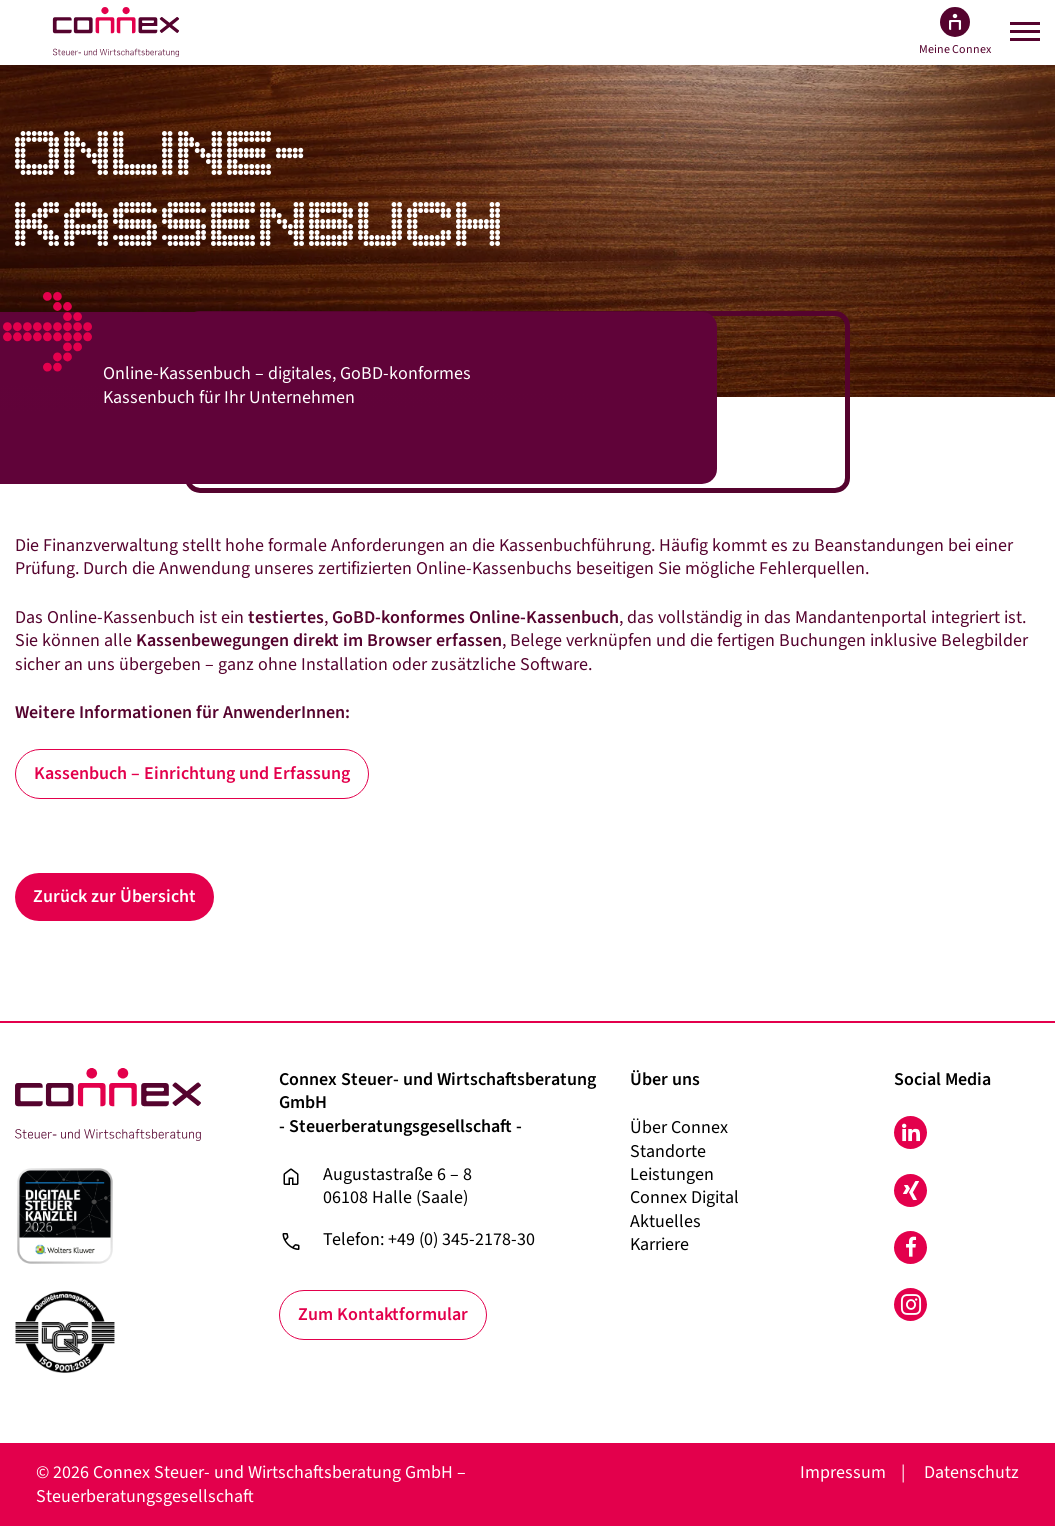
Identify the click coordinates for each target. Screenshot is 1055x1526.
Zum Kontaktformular (383, 1314)
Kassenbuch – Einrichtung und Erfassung (192, 773)
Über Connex (679, 1127)
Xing (910, 1190)
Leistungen (672, 1174)
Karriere (659, 1244)
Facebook (910, 1247)
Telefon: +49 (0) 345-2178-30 (429, 1240)
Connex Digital (684, 1197)
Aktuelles (665, 1221)
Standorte (668, 1151)
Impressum (843, 1472)
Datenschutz (971, 1472)
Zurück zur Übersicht (114, 896)
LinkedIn (910, 1132)
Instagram (910, 1304)
